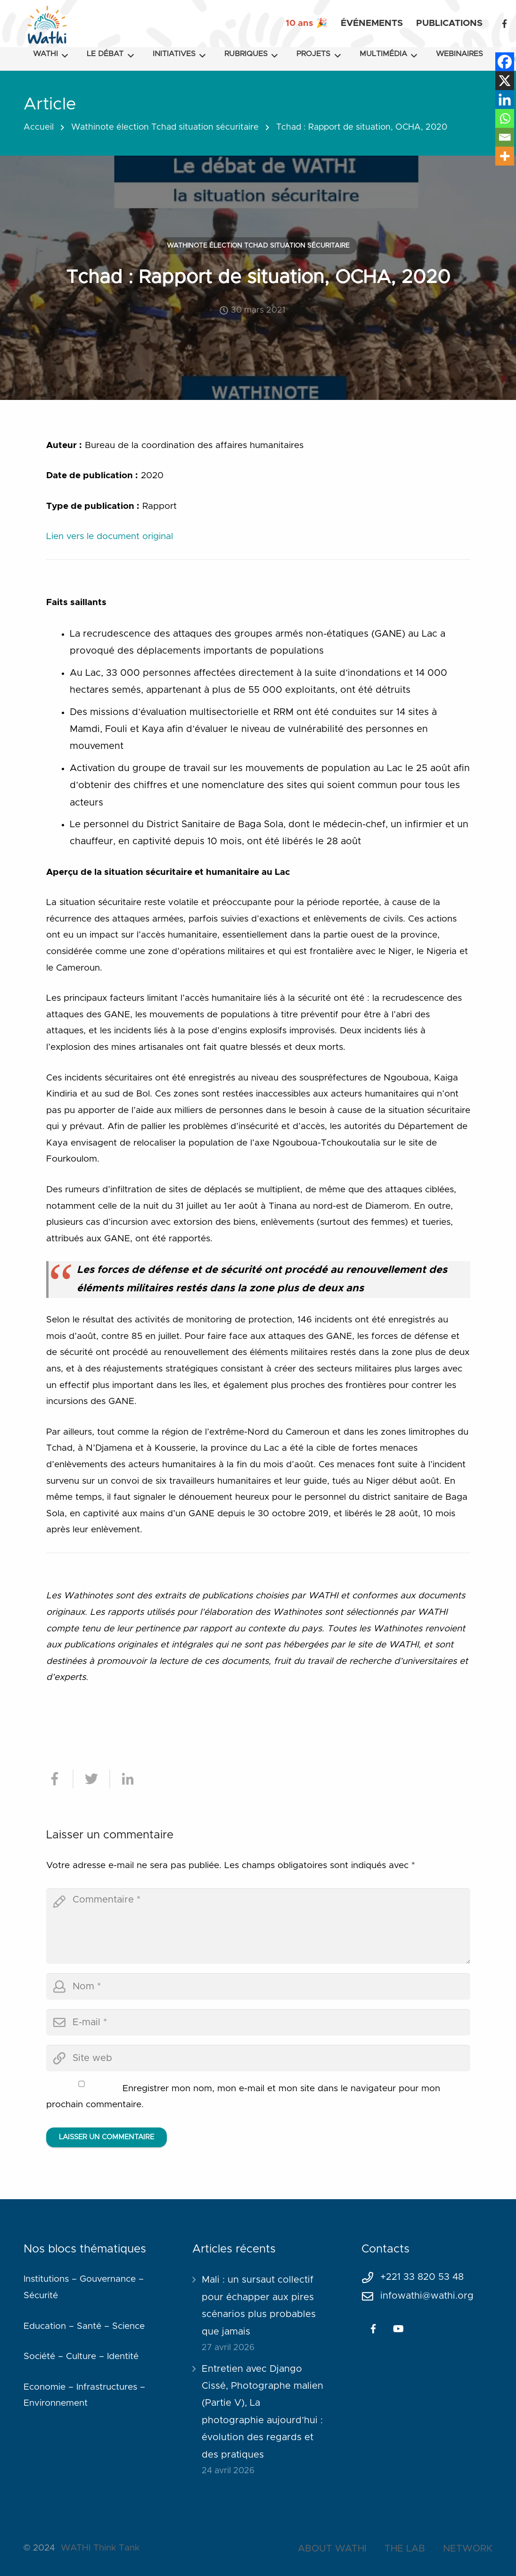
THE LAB (405, 2548)
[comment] (258, 1926)
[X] (504, 80)
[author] (258, 1986)
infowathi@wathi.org (427, 2296)
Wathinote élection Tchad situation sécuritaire (165, 127)
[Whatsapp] (504, 118)
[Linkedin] (504, 99)
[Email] (504, 137)
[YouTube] (398, 2329)
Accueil (39, 127)
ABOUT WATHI (332, 2548)
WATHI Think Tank (100, 2547)
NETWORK (467, 2548)
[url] (258, 2058)
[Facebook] (504, 23)
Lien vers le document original (109, 536)
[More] (504, 156)
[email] (258, 2022)
